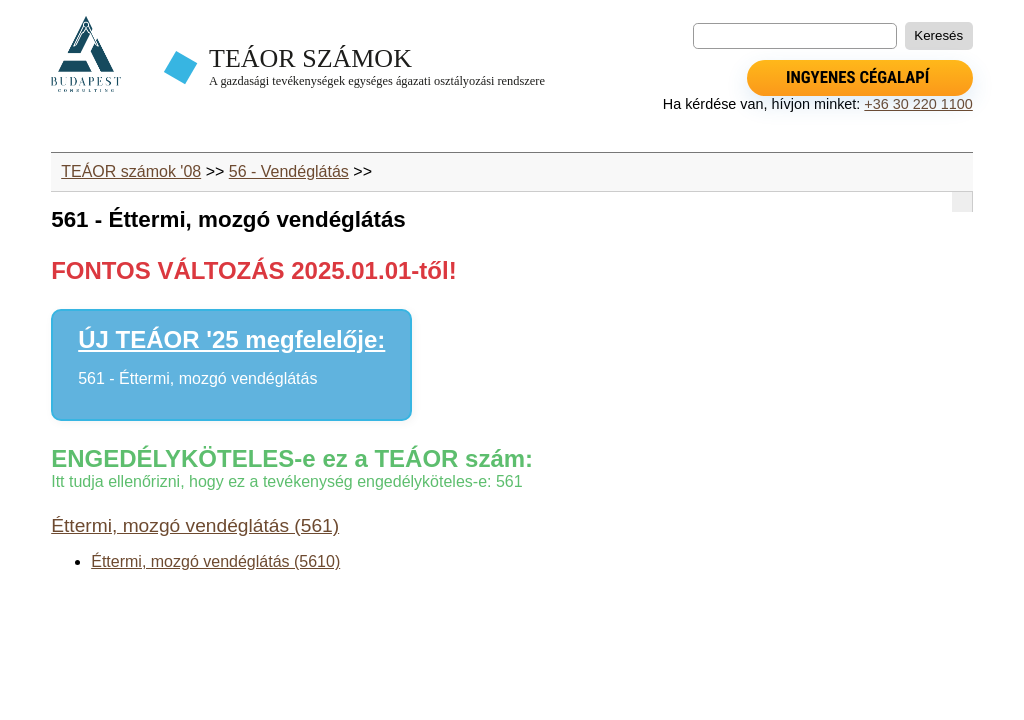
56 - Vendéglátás (289, 171)
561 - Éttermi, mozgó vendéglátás (197, 378)
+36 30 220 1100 (918, 104)
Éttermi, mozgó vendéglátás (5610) (215, 561)
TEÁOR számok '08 (131, 171)
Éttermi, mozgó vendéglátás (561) (195, 525)
